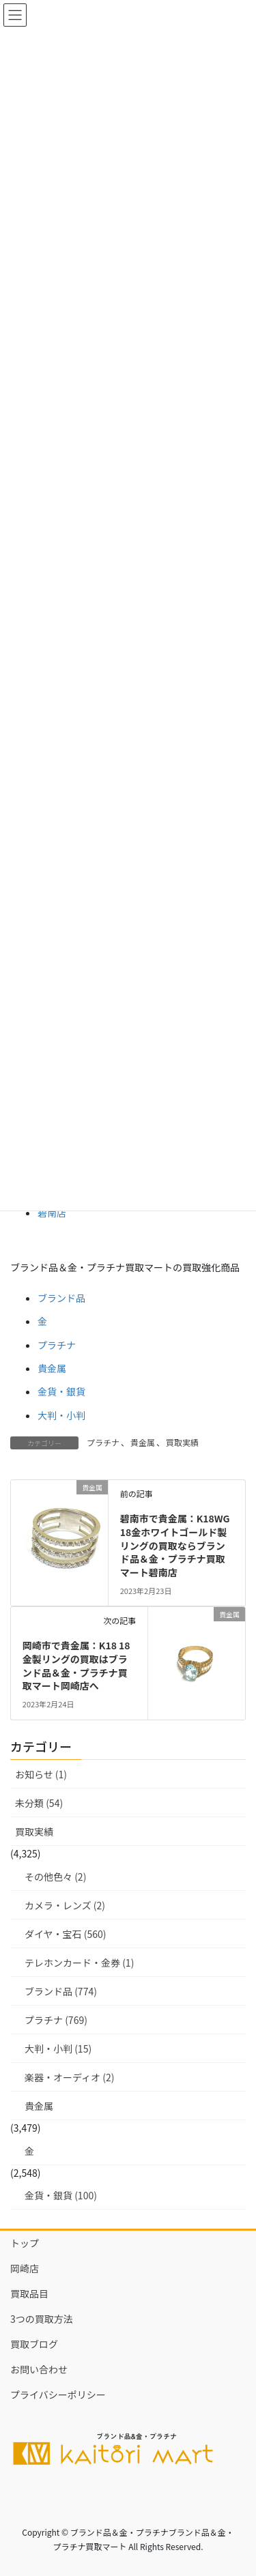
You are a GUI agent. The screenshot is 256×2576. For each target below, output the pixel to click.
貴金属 (52, 1368)
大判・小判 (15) (58, 2048)
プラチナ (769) (56, 2020)
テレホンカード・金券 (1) (79, 1962)
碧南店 (52, 1212)
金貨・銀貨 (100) (61, 2195)
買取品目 (29, 2293)
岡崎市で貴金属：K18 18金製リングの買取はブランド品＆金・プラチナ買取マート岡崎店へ (76, 1665)
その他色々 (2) (55, 1876)
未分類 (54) (39, 1803)
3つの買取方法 (41, 2319)
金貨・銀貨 (61, 1391)
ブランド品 (61, 1298)
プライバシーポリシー (58, 2394)
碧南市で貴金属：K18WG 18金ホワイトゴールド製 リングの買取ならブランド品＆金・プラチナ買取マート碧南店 (178, 1544)
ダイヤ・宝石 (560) (65, 1934)
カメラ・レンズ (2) (65, 1905)
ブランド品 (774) (61, 1991)
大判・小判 (61, 1415)
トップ (24, 2243)
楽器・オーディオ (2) (69, 2077)
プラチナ (57, 1345)
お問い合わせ (39, 2369)
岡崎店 (24, 2268)
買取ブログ (34, 2344)
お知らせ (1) (41, 1774)
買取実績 (182, 1442)
